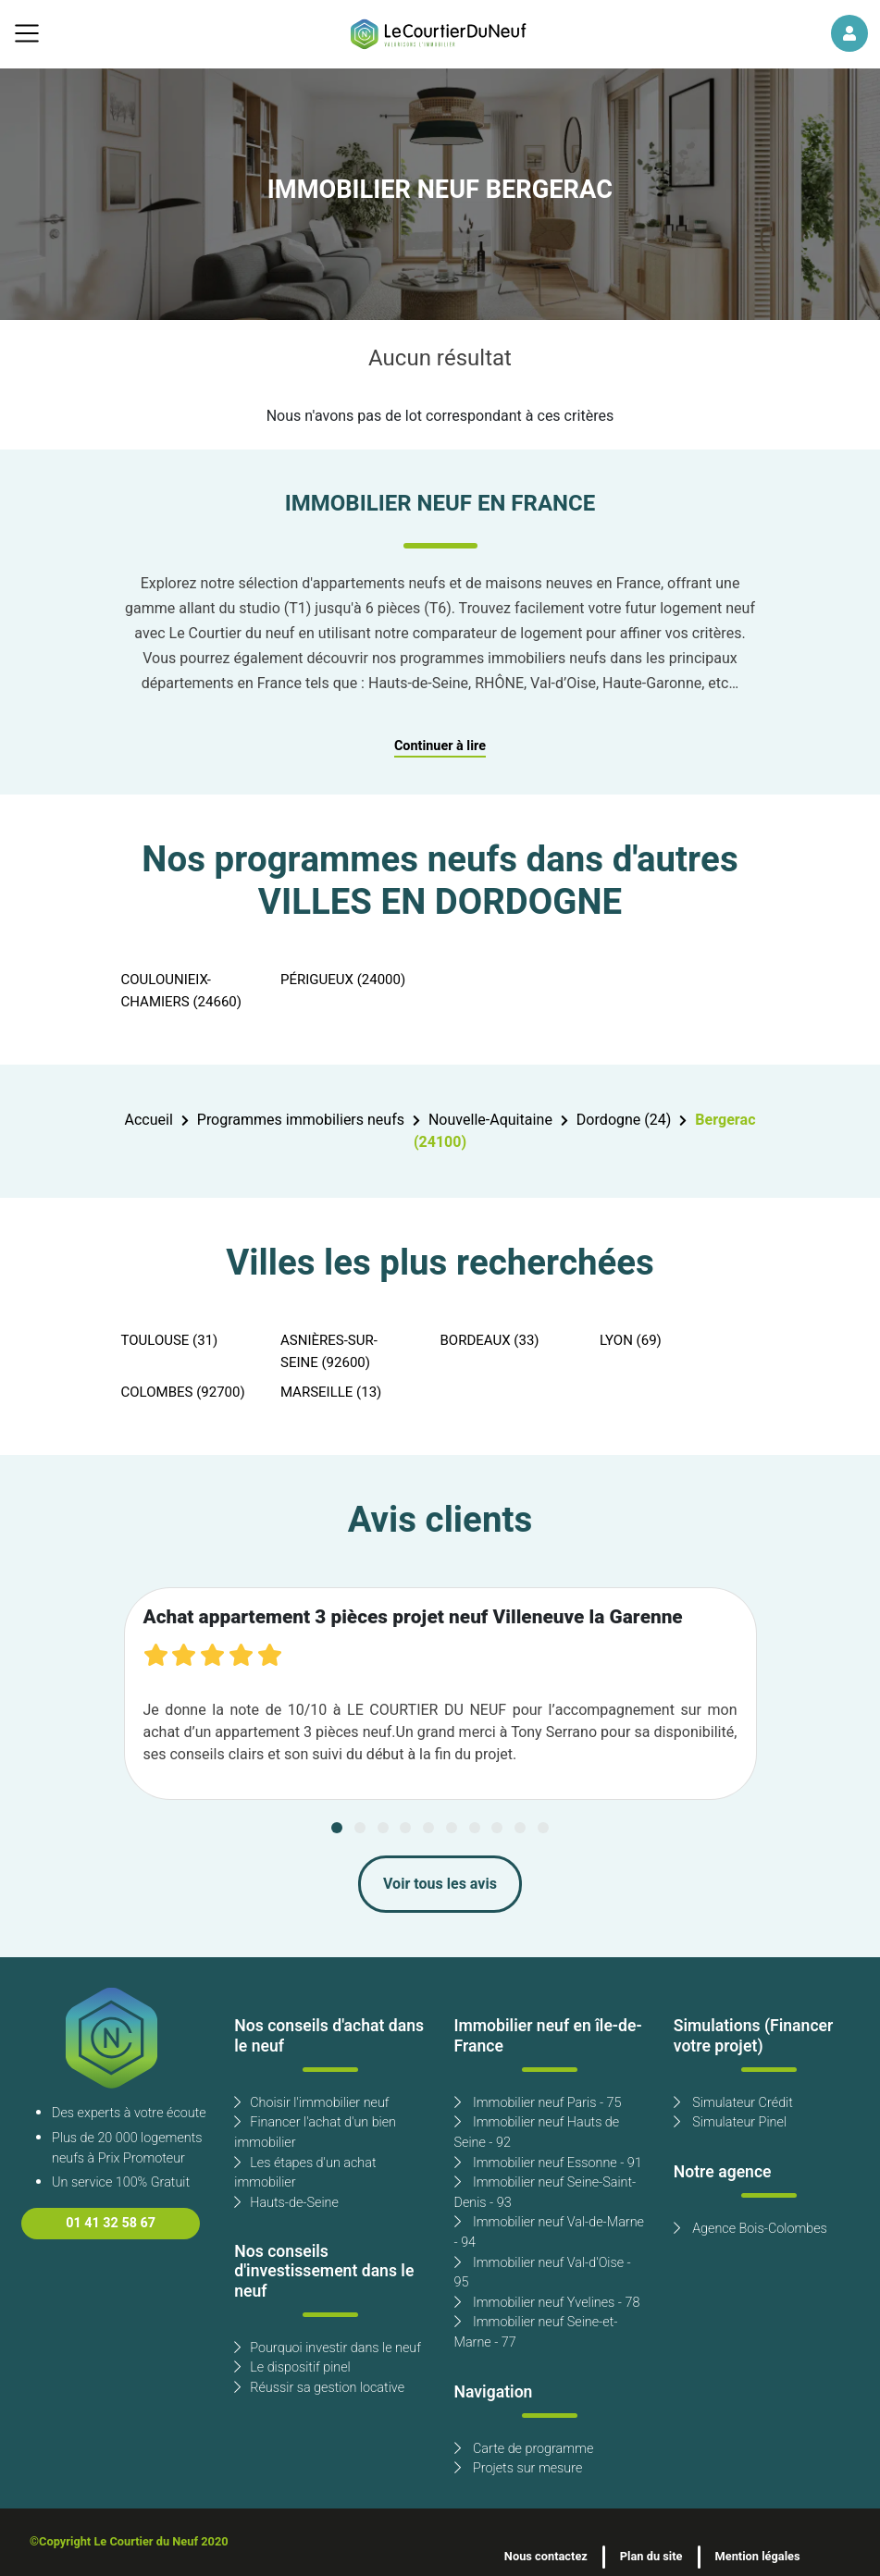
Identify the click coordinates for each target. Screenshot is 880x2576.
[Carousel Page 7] (474, 1827)
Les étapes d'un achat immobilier (305, 2173)
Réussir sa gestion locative (319, 2387)
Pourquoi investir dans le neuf (327, 2348)
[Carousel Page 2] (360, 1827)
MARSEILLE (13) (330, 1392)
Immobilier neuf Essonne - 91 (548, 2163)
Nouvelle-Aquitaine (490, 1120)
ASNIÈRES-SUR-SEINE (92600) (329, 1351)
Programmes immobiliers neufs (300, 1120)
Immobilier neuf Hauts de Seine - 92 (537, 2132)
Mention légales (757, 2556)
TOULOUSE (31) (169, 1340)
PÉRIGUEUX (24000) (342, 979)
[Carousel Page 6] (451, 1827)
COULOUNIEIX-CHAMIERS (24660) (181, 990)
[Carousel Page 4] (405, 1827)
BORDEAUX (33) (489, 1340)
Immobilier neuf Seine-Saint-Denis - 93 (545, 2192)
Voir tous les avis (440, 1884)
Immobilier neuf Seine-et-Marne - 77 (536, 2332)
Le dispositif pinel (292, 2367)
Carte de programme (524, 2449)
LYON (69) (631, 1340)
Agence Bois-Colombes (750, 2228)
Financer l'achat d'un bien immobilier (315, 2132)
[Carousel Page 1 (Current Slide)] (336, 1827)
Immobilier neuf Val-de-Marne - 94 (549, 2232)
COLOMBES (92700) (183, 1392)
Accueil (148, 1120)
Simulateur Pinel (730, 2122)
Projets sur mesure (518, 2468)
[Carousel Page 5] (428, 1827)
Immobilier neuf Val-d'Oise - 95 (542, 2273)
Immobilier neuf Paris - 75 (538, 2103)
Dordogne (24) (624, 1120)
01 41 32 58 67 (110, 2223)
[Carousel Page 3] (383, 1827)
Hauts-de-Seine (286, 2202)
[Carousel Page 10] (543, 1827)
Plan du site (651, 2556)
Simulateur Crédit (733, 2103)
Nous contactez (546, 2556)
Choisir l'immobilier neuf (311, 2103)
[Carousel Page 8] (496, 1827)
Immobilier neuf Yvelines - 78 (547, 2302)
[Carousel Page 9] (520, 1827)
